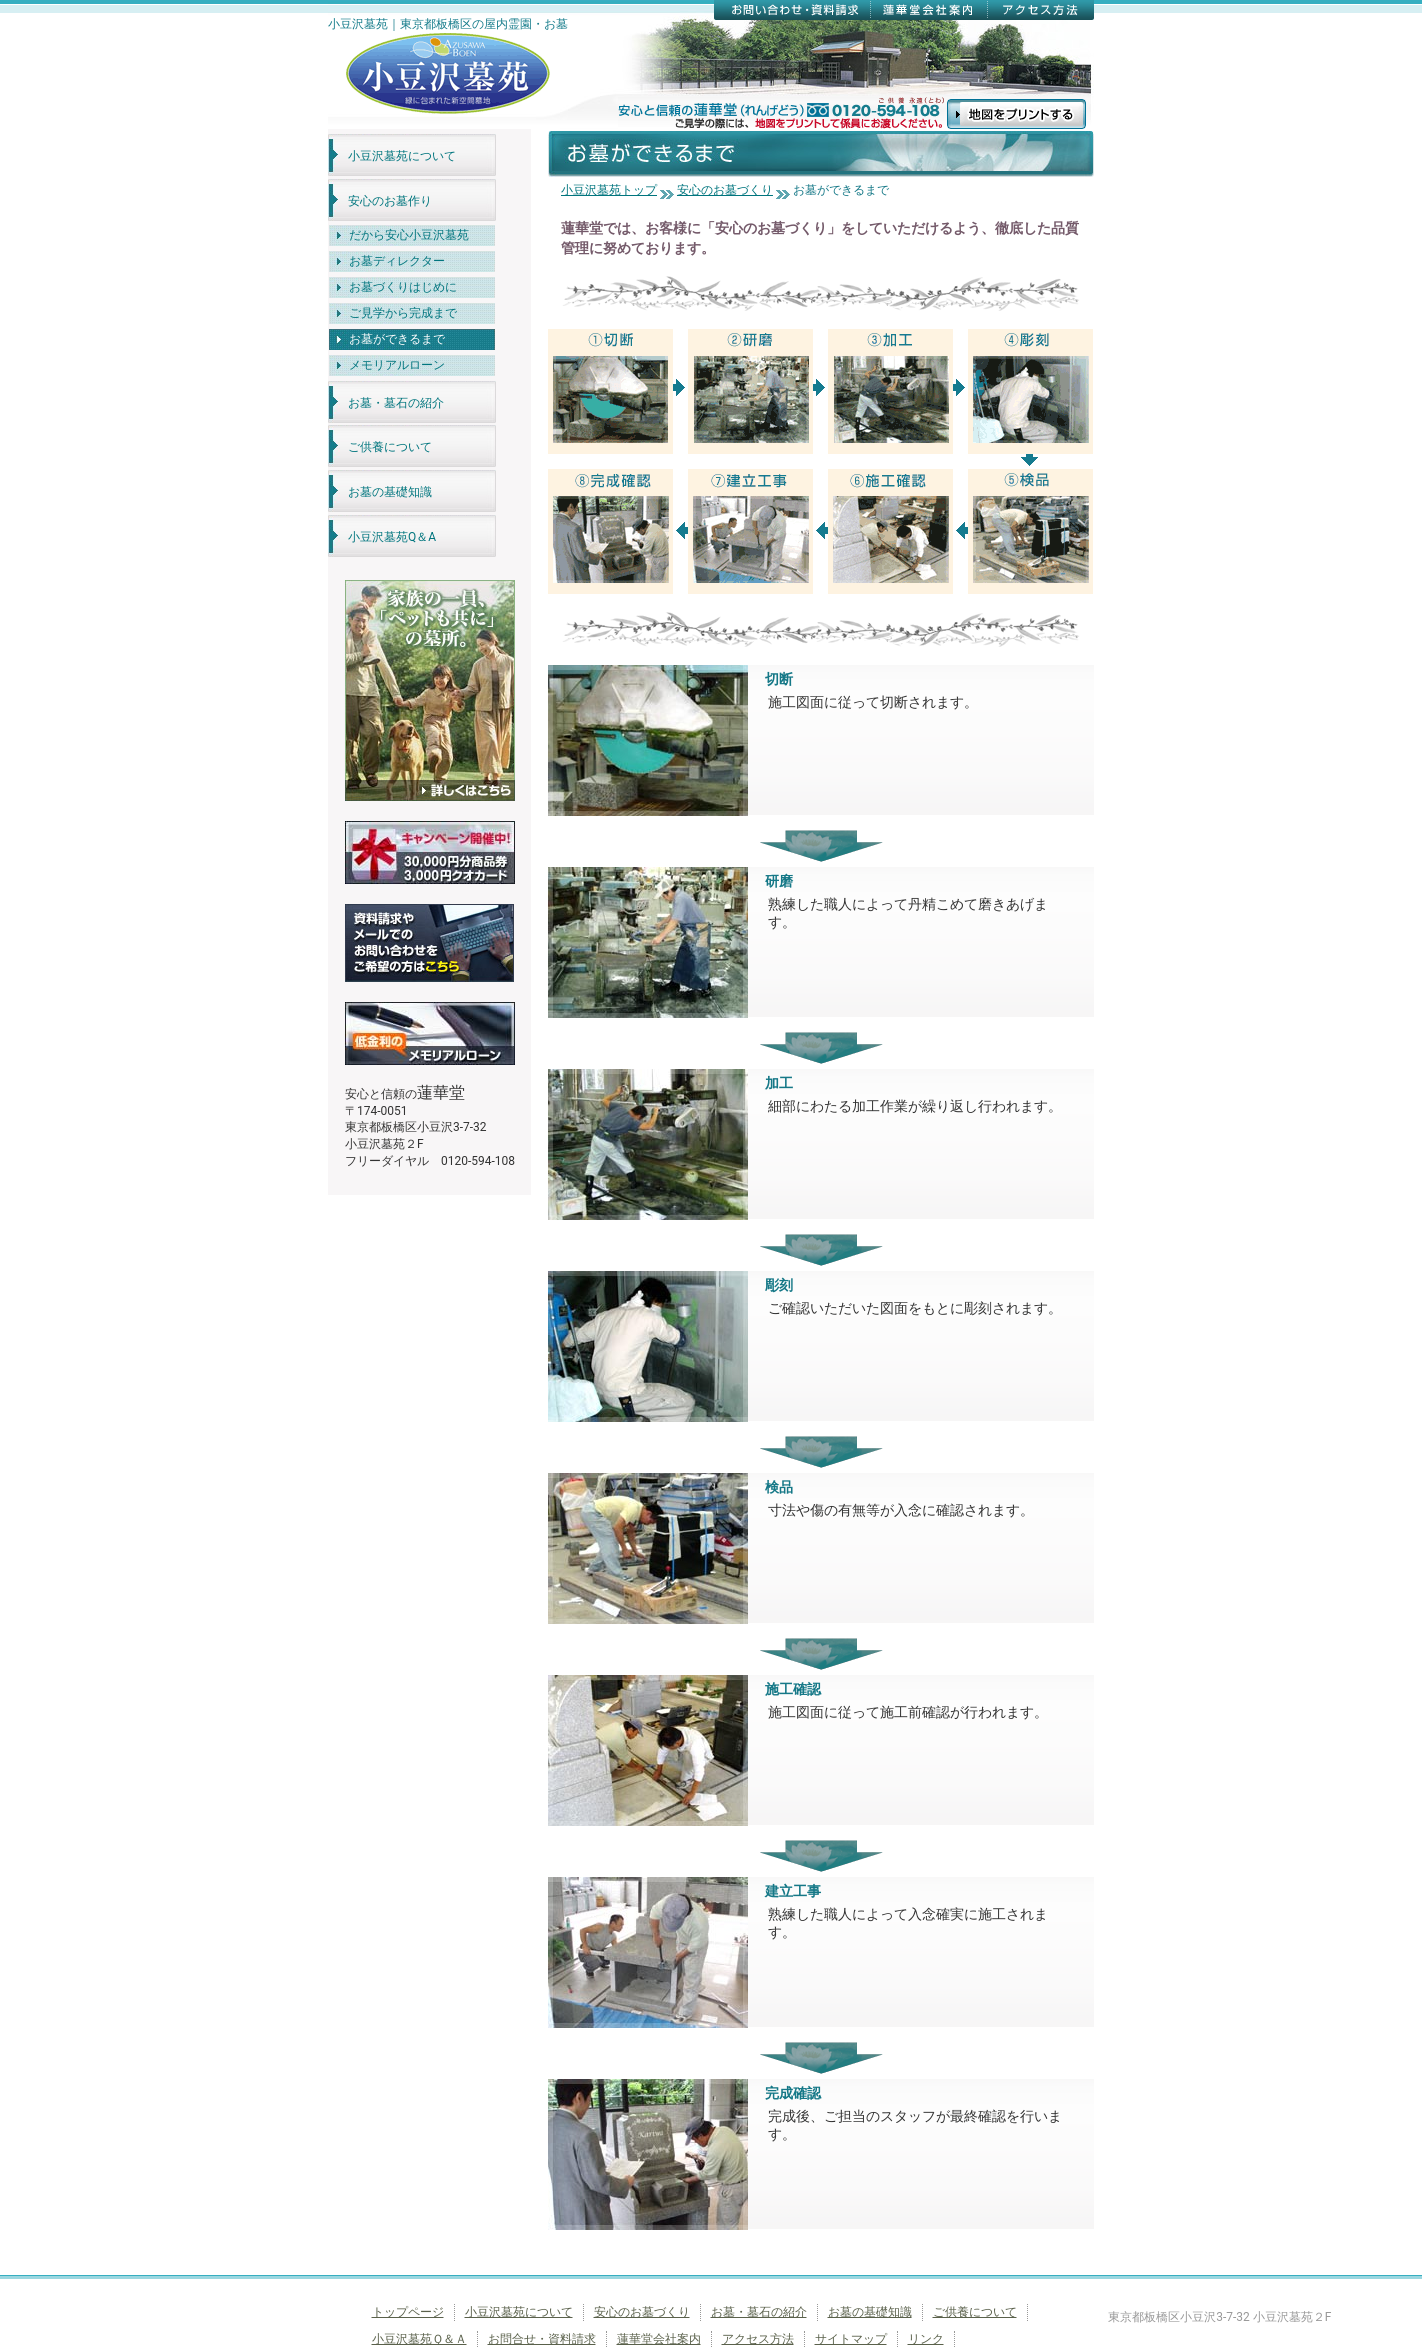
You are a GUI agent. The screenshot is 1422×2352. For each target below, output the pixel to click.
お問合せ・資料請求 (542, 2339)
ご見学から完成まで (403, 313)
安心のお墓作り (390, 201)
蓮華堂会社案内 (659, 2339)
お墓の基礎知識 (390, 492)
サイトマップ (851, 2339)
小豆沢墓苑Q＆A (392, 537)
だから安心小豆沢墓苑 (409, 235)
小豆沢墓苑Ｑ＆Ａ (419, 2339)
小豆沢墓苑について (402, 156)
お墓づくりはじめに (403, 287)
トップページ (408, 2312)
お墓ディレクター (397, 261)
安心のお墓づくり (725, 190)
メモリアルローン (397, 365)
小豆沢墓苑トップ (609, 190)
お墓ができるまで (397, 339)
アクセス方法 (758, 2339)
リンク (926, 2339)
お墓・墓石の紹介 (396, 403)
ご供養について (390, 447)
